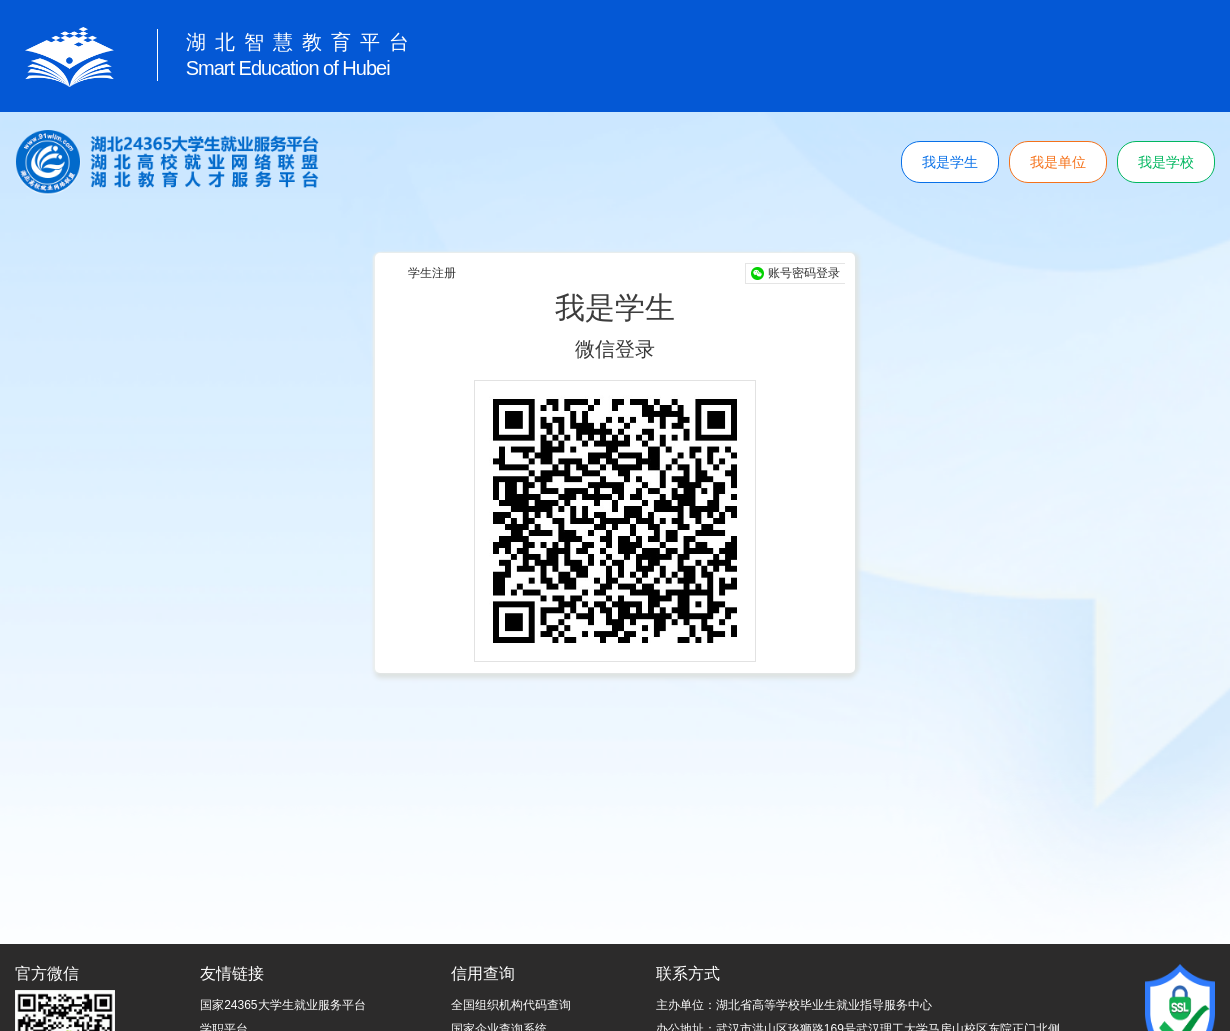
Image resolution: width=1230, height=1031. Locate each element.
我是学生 (950, 162)
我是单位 (1058, 162)
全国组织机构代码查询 (511, 1005)
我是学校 (1166, 162)
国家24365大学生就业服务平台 (282, 1005)
